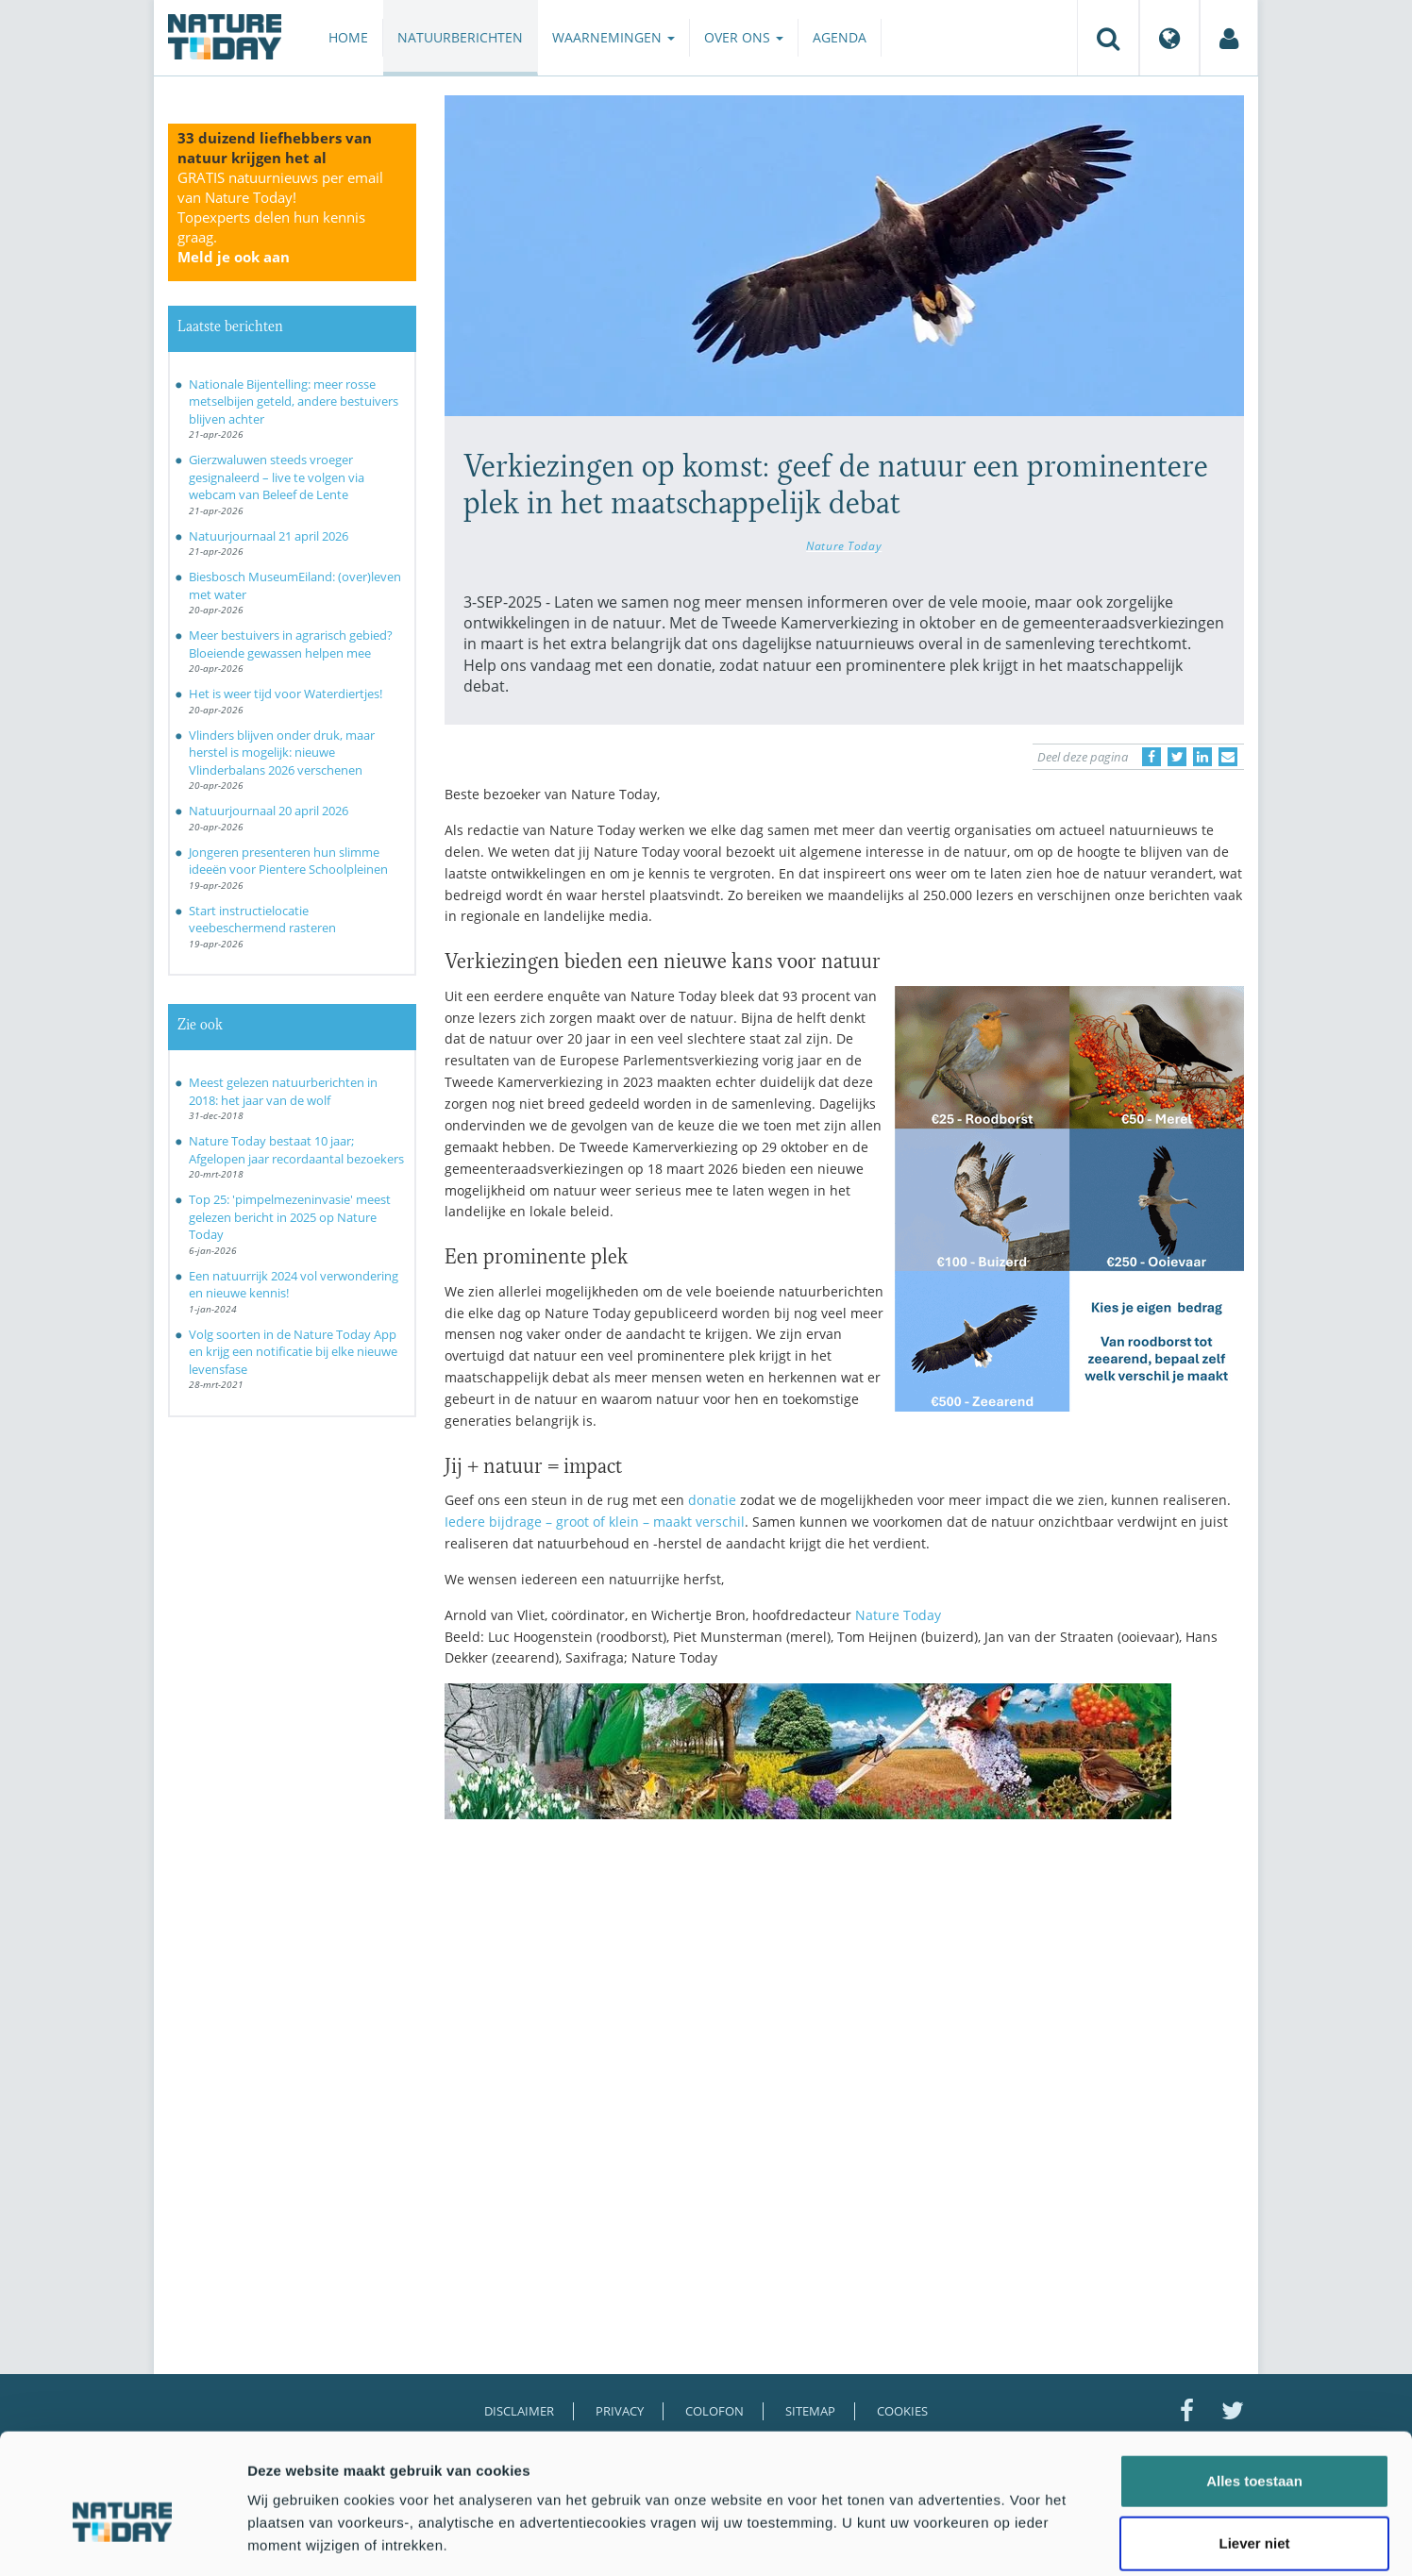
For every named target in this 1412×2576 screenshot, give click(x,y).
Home (348, 37)
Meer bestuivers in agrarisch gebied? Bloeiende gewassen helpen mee (291, 644)
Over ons (743, 37)
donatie (712, 1500)
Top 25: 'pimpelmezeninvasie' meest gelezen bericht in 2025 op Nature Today (290, 1217)
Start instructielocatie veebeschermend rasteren (262, 919)
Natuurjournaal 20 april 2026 (268, 810)
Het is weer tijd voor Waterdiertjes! (285, 693)
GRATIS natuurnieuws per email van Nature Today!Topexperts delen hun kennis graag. (280, 217)
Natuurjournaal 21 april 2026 (268, 535)
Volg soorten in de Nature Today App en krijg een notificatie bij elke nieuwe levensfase (293, 1352)
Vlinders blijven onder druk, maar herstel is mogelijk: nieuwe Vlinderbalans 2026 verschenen (282, 752)
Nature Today (844, 545)
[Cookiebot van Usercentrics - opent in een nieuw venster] (122, 2539)
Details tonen (1020, 2539)
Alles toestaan (1254, 2390)
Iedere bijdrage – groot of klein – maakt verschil (595, 1522)
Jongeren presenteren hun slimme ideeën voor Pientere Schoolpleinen (288, 861)
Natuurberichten (460, 37)
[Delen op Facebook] (1151, 756)
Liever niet (1254, 2452)
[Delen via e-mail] (1228, 756)
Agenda (839, 37)
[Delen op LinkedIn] (1202, 756)
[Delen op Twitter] (1177, 756)
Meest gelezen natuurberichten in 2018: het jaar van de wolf (283, 1091)
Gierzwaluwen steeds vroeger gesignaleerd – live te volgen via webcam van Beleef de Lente (276, 477)
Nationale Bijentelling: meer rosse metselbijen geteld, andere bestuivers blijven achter (293, 401)
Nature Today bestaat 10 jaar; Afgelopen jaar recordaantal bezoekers (296, 1149)
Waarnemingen (613, 37)
